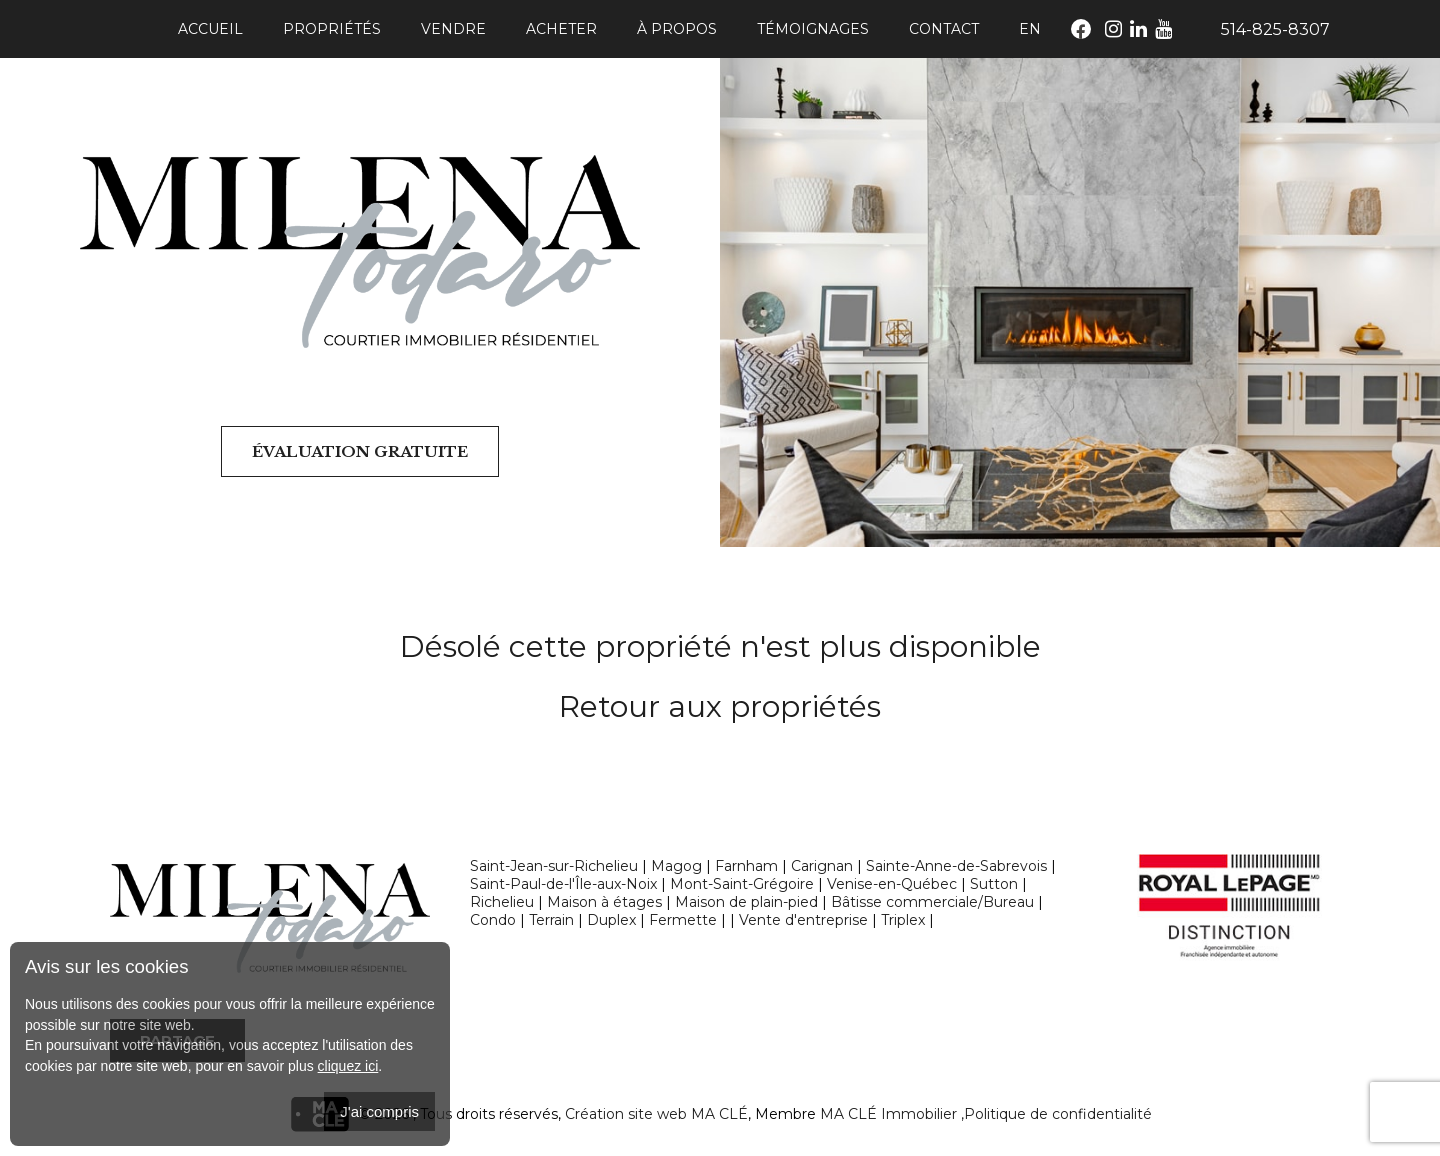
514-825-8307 (1275, 29)
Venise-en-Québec (892, 884)
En (1030, 29)
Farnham (746, 866)
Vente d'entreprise (803, 920)
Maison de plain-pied (746, 902)
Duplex (611, 920)
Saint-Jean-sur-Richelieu (554, 866)
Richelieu (502, 902)
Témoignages (813, 29)
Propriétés (332, 29)
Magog (676, 866)
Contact (944, 29)
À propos (677, 29)
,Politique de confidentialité (1056, 1114)
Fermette (683, 920)
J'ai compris (379, 1111)
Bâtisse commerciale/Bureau (932, 902)
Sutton (994, 884)
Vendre (453, 29)
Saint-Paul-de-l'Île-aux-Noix (563, 884)
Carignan (822, 866)
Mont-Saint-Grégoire (742, 884)
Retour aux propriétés (720, 706)
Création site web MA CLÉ (656, 1114)
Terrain (551, 920)
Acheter (561, 29)
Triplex (903, 920)
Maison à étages (604, 902)
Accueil (210, 29)
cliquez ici (348, 1066)
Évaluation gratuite (360, 451)
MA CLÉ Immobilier (888, 1114)
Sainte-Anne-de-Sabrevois (956, 866)
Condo (493, 920)
